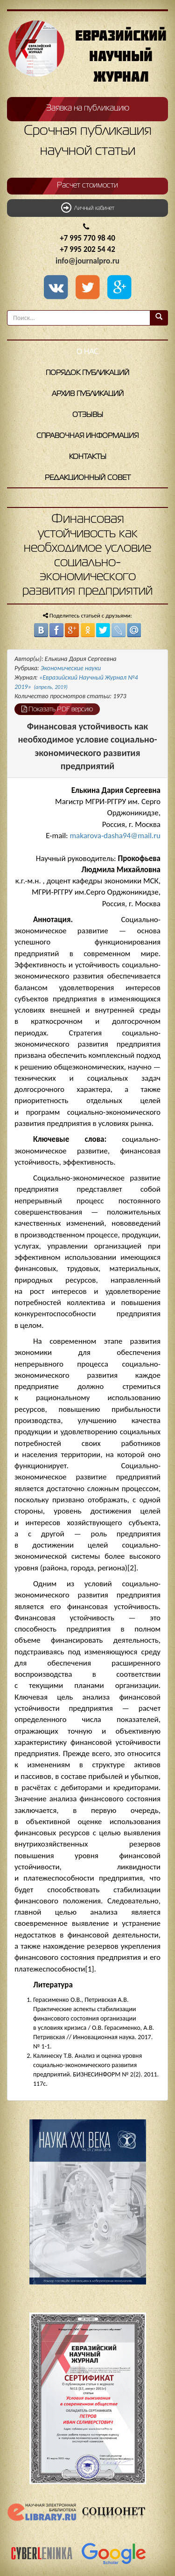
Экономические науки (71, 668)
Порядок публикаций (87, 373)
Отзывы (87, 415)
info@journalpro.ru (87, 261)
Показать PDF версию (57, 709)
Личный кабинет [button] (87, 207)
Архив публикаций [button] (88, 394)
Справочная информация (87, 436)
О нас (87, 352)
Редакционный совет (88, 478)
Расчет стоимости (87, 185)
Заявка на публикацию (87, 108)
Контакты (87, 457)
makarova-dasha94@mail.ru (115, 835)
